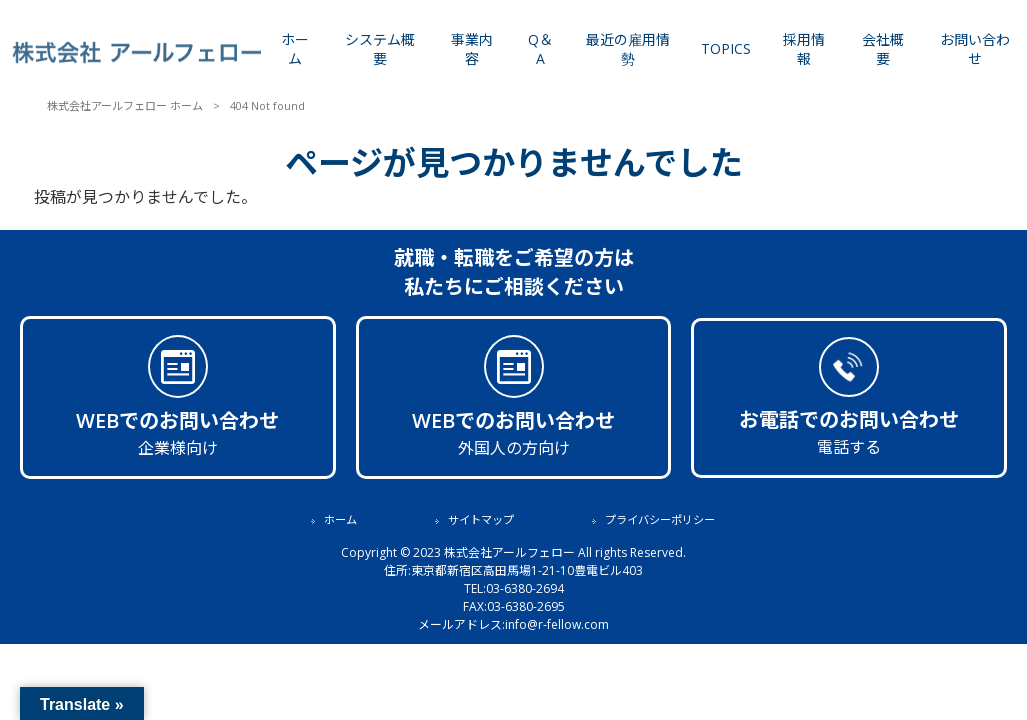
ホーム (340, 519)
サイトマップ (481, 519)
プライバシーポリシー (660, 519)
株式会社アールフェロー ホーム (125, 105)
